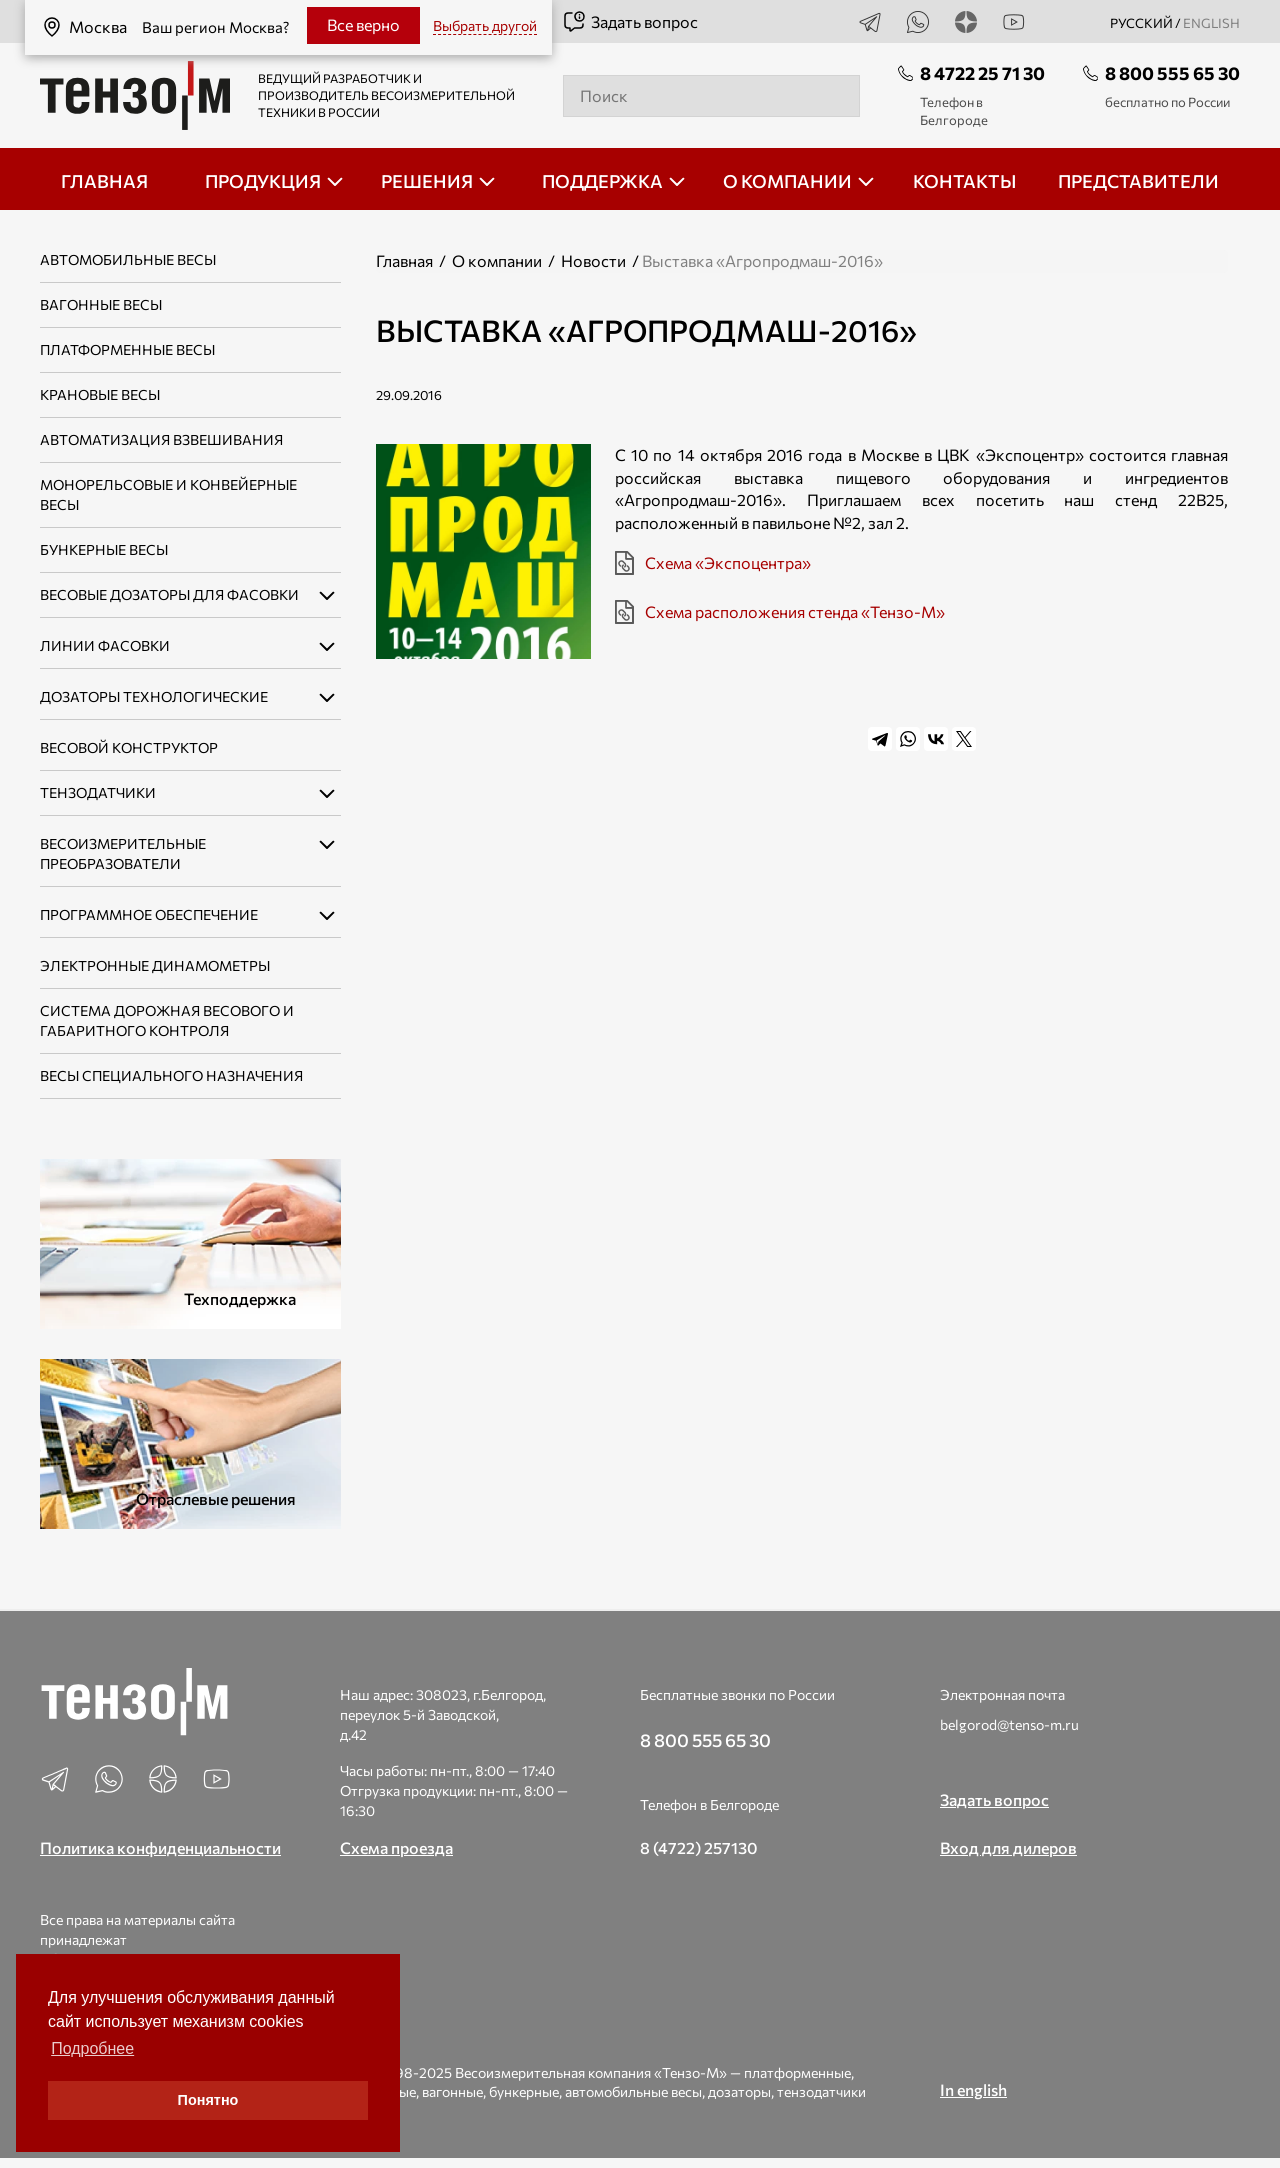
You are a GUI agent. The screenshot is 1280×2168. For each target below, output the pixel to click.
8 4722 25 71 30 (982, 73)
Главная (404, 260)
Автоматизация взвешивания (161, 439)
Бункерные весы (104, 549)
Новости (593, 260)
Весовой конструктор (129, 747)
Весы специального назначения (171, 1075)
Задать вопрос (630, 22)
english (1211, 23)
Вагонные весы (101, 304)
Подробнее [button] (92, 2048)
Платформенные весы (127, 349)
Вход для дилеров (1008, 1847)
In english (973, 2089)
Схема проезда (396, 1847)
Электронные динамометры (155, 965)
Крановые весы (100, 394)
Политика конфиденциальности (160, 1847)
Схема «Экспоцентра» (728, 562)
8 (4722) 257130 (699, 1847)
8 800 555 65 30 (1172, 73)
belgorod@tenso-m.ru (1009, 1724)
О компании (497, 260)
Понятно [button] (208, 2100)
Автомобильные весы (128, 259)
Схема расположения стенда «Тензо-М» (795, 611)
